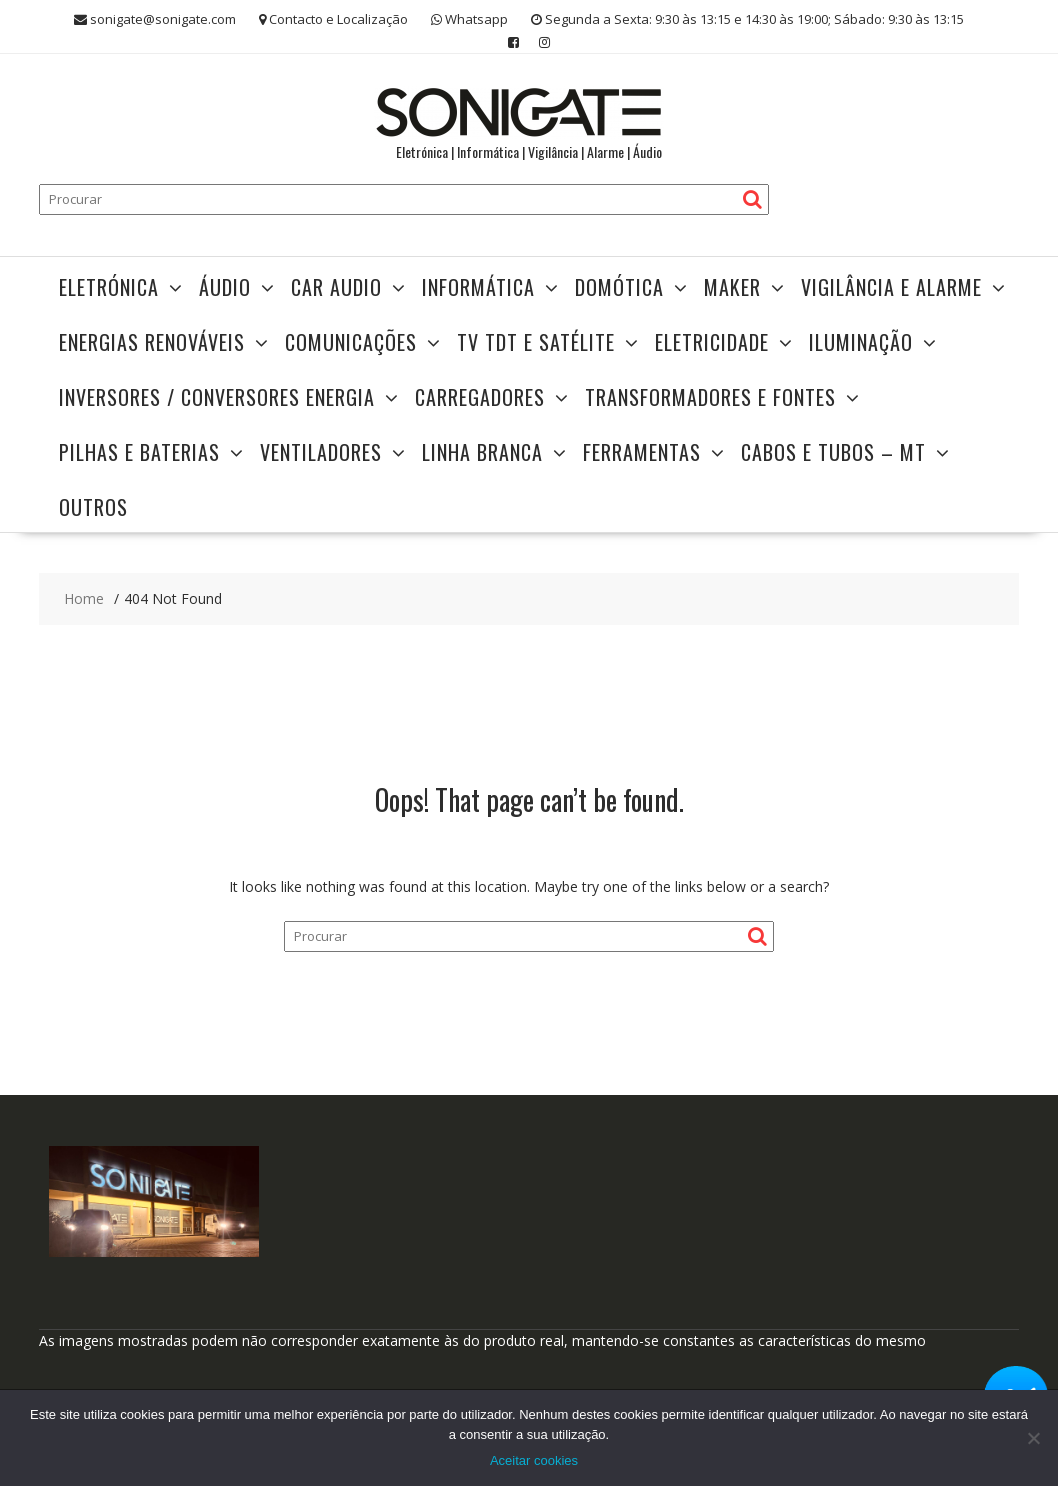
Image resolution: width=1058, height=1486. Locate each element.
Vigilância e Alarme (891, 287)
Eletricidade (712, 342)
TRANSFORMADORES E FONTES (710, 397)
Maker (732, 287)
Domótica (619, 287)
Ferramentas (642, 452)
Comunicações (351, 342)
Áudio (225, 287)
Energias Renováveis (152, 342)
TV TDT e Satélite (536, 342)
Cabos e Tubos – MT (833, 452)
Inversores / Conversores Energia (217, 397)
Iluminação (861, 342)
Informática (478, 287)
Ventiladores (321, 452)
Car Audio (336, 287)
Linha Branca (482, 452)
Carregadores (480, 397)
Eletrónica (109, 287)
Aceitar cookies (534, 1460)
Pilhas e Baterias (139, 452)
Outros (93, 507)
